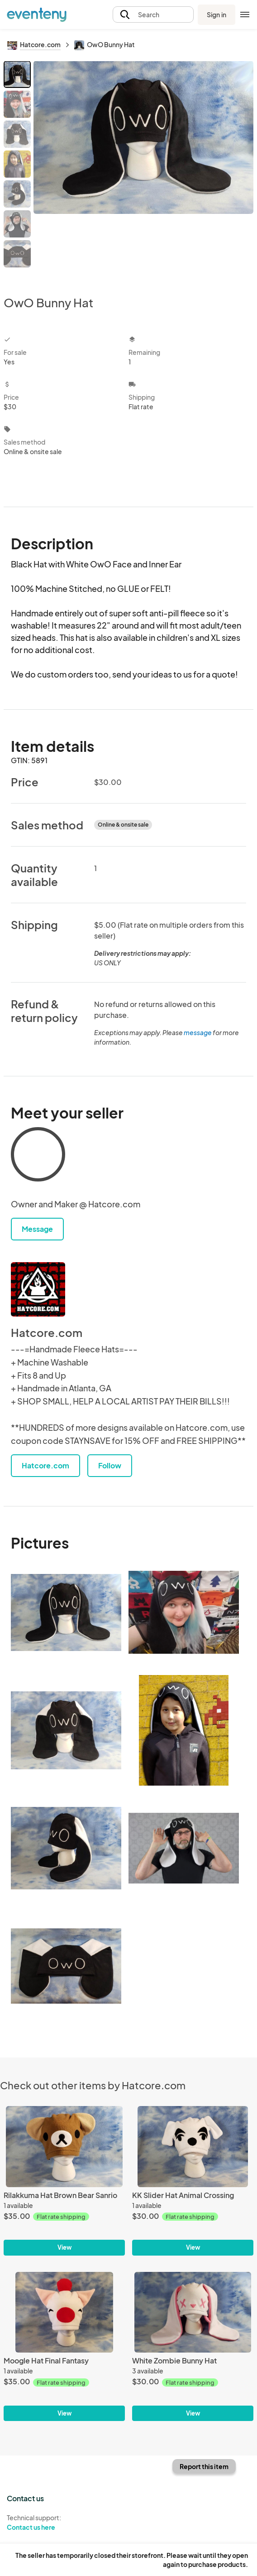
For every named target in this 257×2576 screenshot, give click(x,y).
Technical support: (64, 2522)
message (198, 1032)
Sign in (216, 14)
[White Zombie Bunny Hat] (192, 2312)
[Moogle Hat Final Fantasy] (64, 2312)
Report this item (204, 2466)
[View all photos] (143, 171)
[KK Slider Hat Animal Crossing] (192, 2146)
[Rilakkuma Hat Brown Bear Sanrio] (64, 2146)
